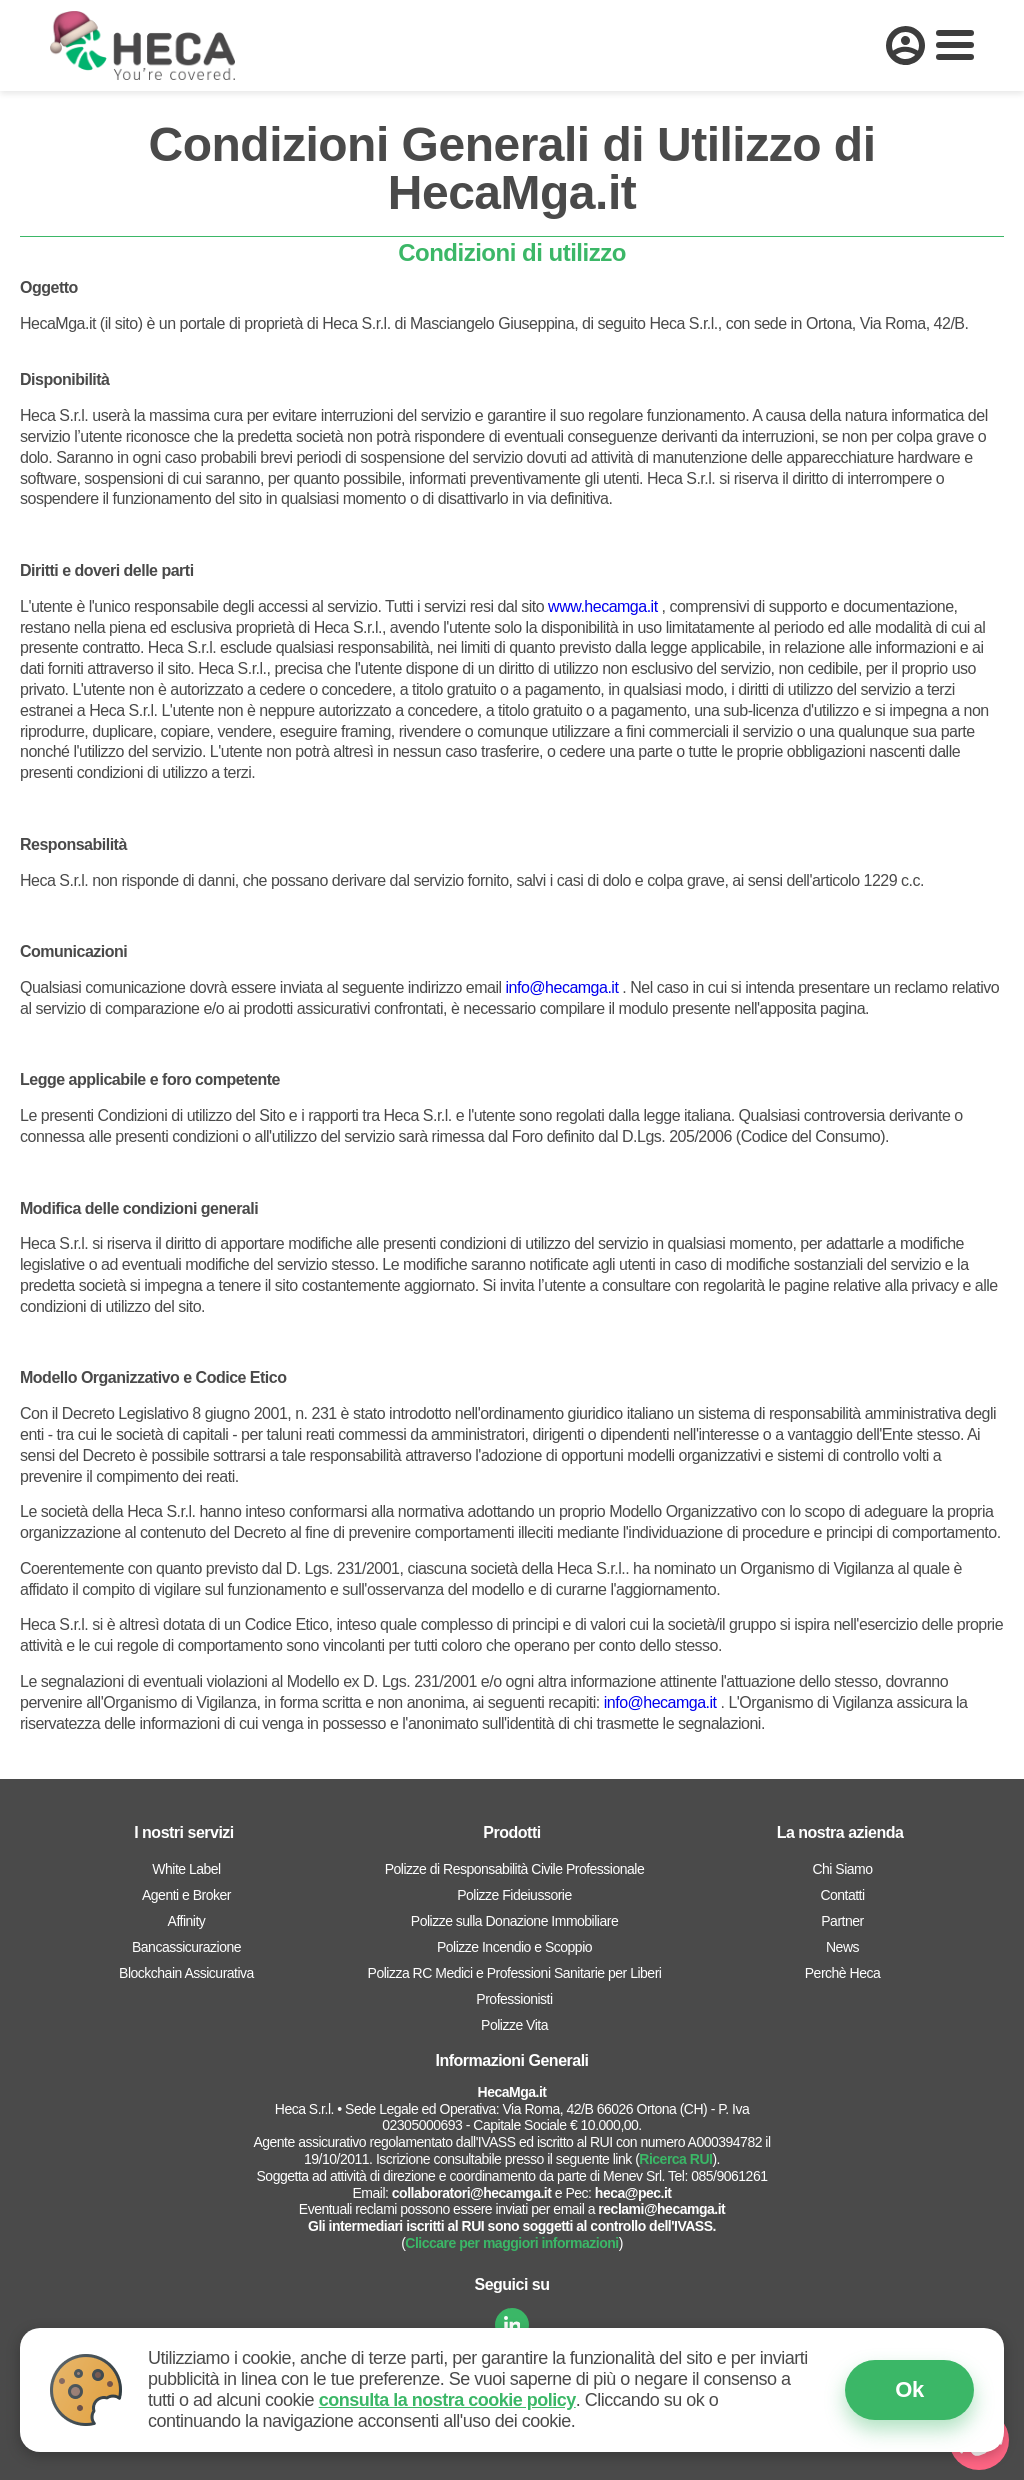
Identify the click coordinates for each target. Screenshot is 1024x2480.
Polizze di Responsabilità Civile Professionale (514, 1869)
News (842, 1947)
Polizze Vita (514, 2025)
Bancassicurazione (186, 1947)
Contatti (842, 1895)
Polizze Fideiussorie (514, 1895)
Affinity (187, 1921)
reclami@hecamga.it (661, 2209)
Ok (909, 2389)
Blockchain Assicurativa (186, 1973)
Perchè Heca (842, 1973)
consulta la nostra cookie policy (447, 2400)
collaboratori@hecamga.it (472, 2193)
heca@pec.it (633, 2193)
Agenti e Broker (186, 1895)
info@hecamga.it (562, 987)
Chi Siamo (842, 1869)
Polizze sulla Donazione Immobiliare (514, 1921)
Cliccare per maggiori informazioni (511, 2243)
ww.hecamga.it (608, 606)
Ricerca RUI (675, 2159)
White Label (186, 1869)
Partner (842, 1921)
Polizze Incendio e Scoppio (514, 1947)
